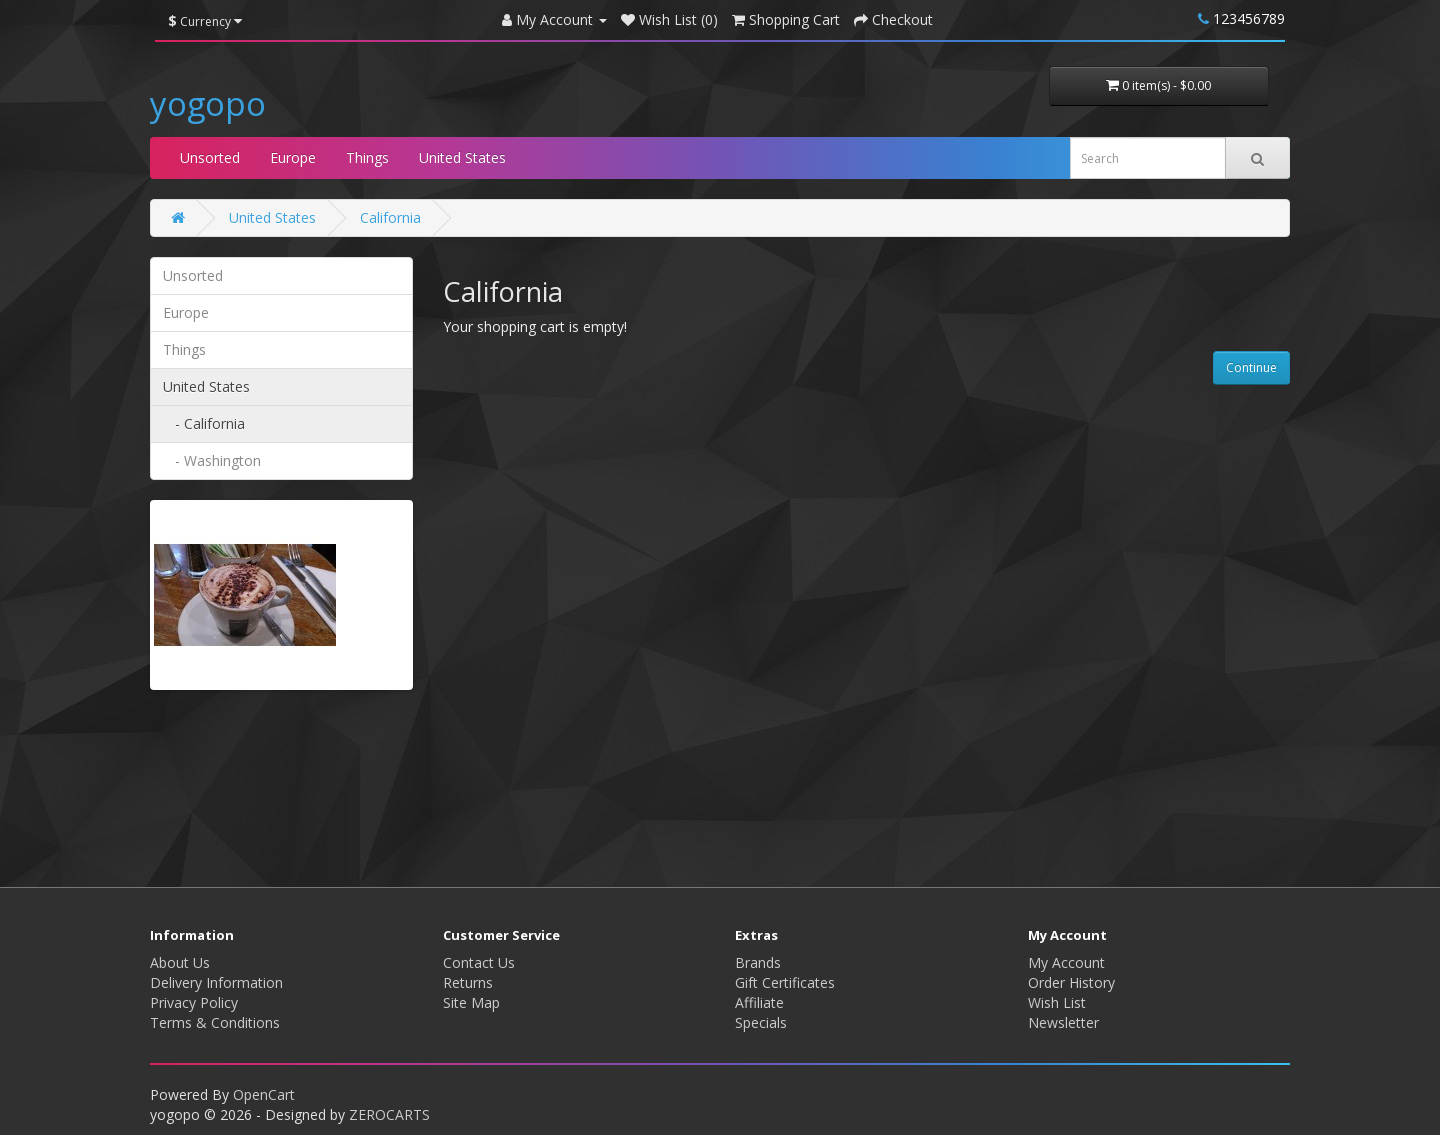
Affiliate (759, 1002)
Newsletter (1063, 1022)
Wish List (1057, 1002)
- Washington (212, 460)
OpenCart (264, 1094)
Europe (293, 157)
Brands (758, 962)
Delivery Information (216, 982)
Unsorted (210, 157)
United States (462, 157)
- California (204, 423)
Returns (468, 982)
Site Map (471, 1002)
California (390, 217)
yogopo (208, 103)
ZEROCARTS (389, 1114)
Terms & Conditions (215, 1022)
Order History (1071, 982)
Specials (761, 1022)
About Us (180, 962)
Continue (1251, 367)
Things (367, 157)
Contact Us (479, 962)
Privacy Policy (194, 1002)
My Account (1066, 962)
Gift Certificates (785, 982)
